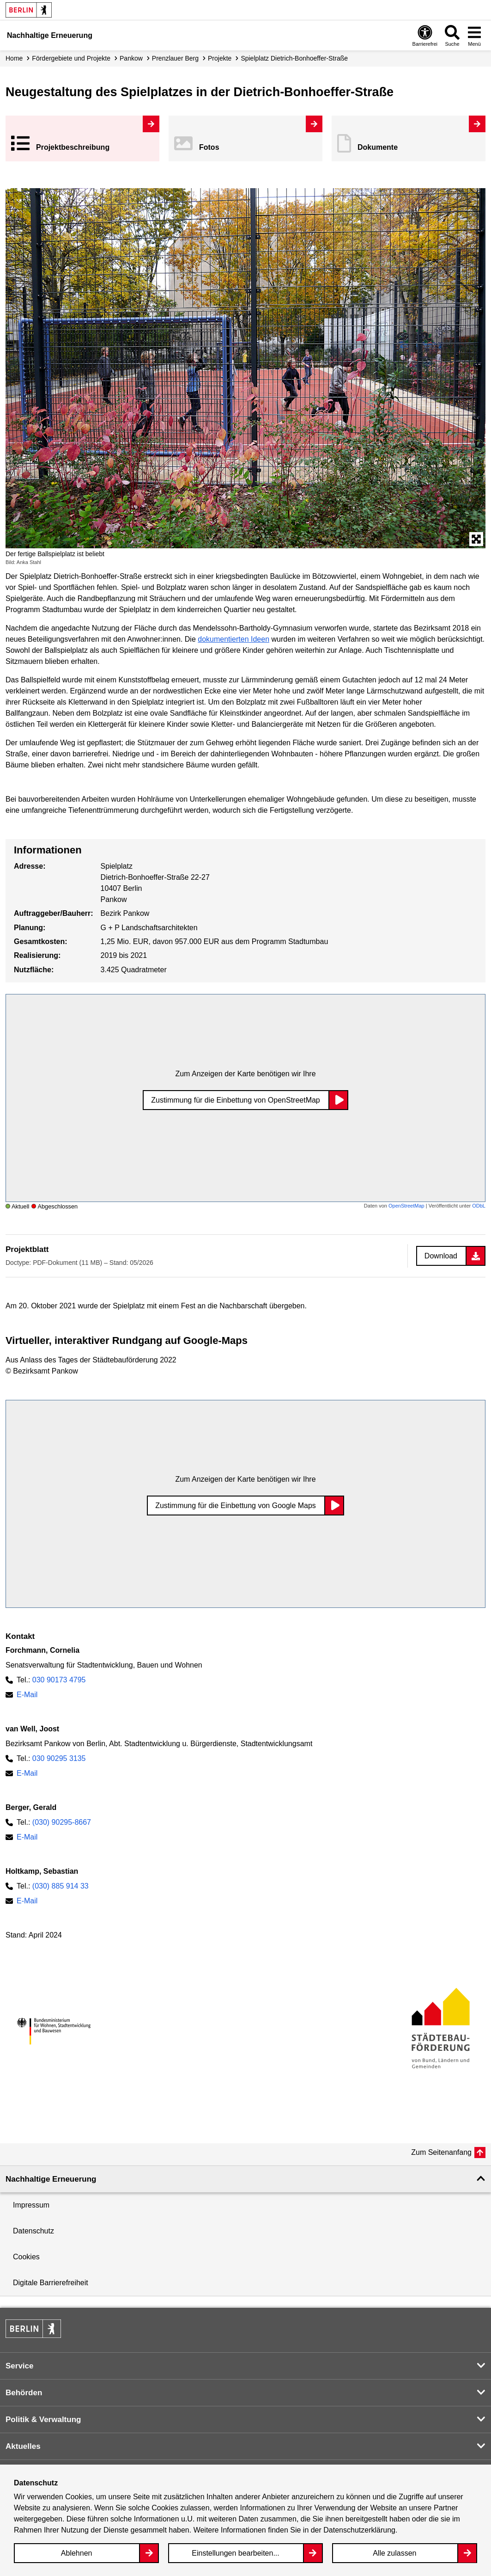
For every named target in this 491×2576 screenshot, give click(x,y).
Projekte (219, 58)
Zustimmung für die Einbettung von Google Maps (235, 1505)
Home (14, 58)
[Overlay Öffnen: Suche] (452, 35)
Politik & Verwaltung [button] (43, 2419)
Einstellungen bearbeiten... (235, 2553)
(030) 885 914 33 (60, 1886)
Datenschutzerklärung (359, 2530)
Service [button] (20, 2365)
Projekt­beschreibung (72, 147)
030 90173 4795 (59, 1680)
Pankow (131, 58)
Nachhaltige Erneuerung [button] (51, 2179)
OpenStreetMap (406, 1205)
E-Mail (27, 1695)
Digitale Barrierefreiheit (50, 2283)
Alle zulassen (394, 2553)
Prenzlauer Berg (175, 58)
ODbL (478, 1205)
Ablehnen (76, 2553)
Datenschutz (33, 2231)
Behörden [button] (24, 2392)
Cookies (26, 2257)
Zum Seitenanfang (441, 2152)
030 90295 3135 (59, 1758)
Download (440, 1256)
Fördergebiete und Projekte (71, 58)
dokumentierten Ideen (233, 639)
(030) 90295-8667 (61, 1822)
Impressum (31, 2205)
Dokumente (378, 147)
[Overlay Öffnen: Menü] (474, 35)
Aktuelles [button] (23, 2446)
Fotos (209, 147)
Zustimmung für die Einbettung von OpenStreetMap (235, 1100)
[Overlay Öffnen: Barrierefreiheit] (425, 35)
